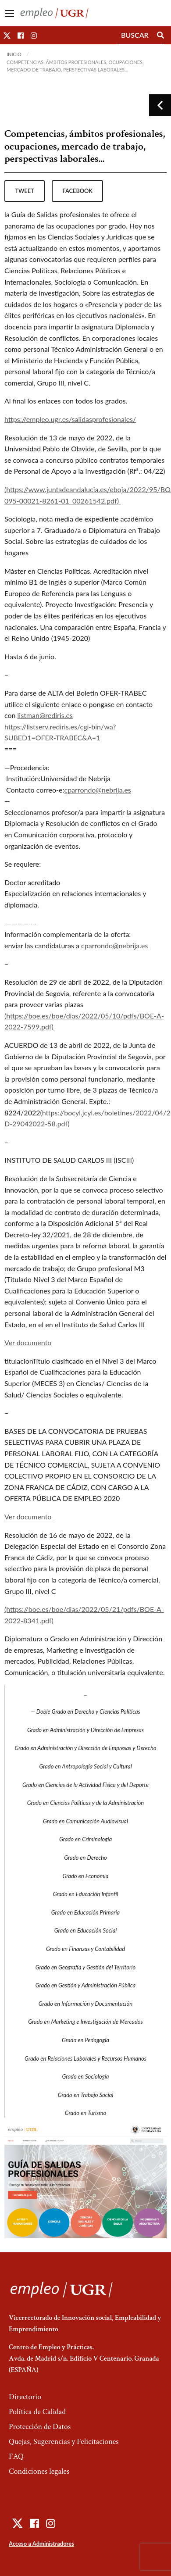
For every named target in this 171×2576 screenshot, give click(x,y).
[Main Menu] (9, 13)
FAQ (16, 2456)
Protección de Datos (40, 2427)
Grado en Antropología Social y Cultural (85, 1766)
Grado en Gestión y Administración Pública (85, 1985)
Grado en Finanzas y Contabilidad (85, 1948)
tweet (24, 190)
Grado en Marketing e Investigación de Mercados (85, 2021)
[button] (7, 35)
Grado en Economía (86, 1875)
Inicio (14, 54)
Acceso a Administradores (41, 2543)
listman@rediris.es (45, 715)
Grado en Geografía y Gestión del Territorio (85, 1967)
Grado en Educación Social (85, 1930)
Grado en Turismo (85, 2112)
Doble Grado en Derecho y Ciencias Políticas (88, 1711)
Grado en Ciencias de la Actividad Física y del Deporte (85, 1784)
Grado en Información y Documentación (85, 2003)
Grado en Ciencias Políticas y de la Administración (85, 1802)
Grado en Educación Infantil (85, 1893)
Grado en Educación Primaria (85, 1912)
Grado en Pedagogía (85, 2040)
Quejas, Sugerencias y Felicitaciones (64, 2442)
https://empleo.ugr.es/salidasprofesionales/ (70, 419)
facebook (78, 190)
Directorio (25, 2397)
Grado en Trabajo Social (86, 2094)
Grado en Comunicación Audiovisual (85, 1821)
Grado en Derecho (85, 1857)
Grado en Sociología (85, 2076)
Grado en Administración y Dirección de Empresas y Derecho (85, 1747)
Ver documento (27, 1342)
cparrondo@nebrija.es (97, 790)
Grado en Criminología (85, 1839)
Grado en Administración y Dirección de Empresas (85, 1729)
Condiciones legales (39, 2471)
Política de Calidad (37, 2412)
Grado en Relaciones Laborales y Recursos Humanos (85, 2058)
